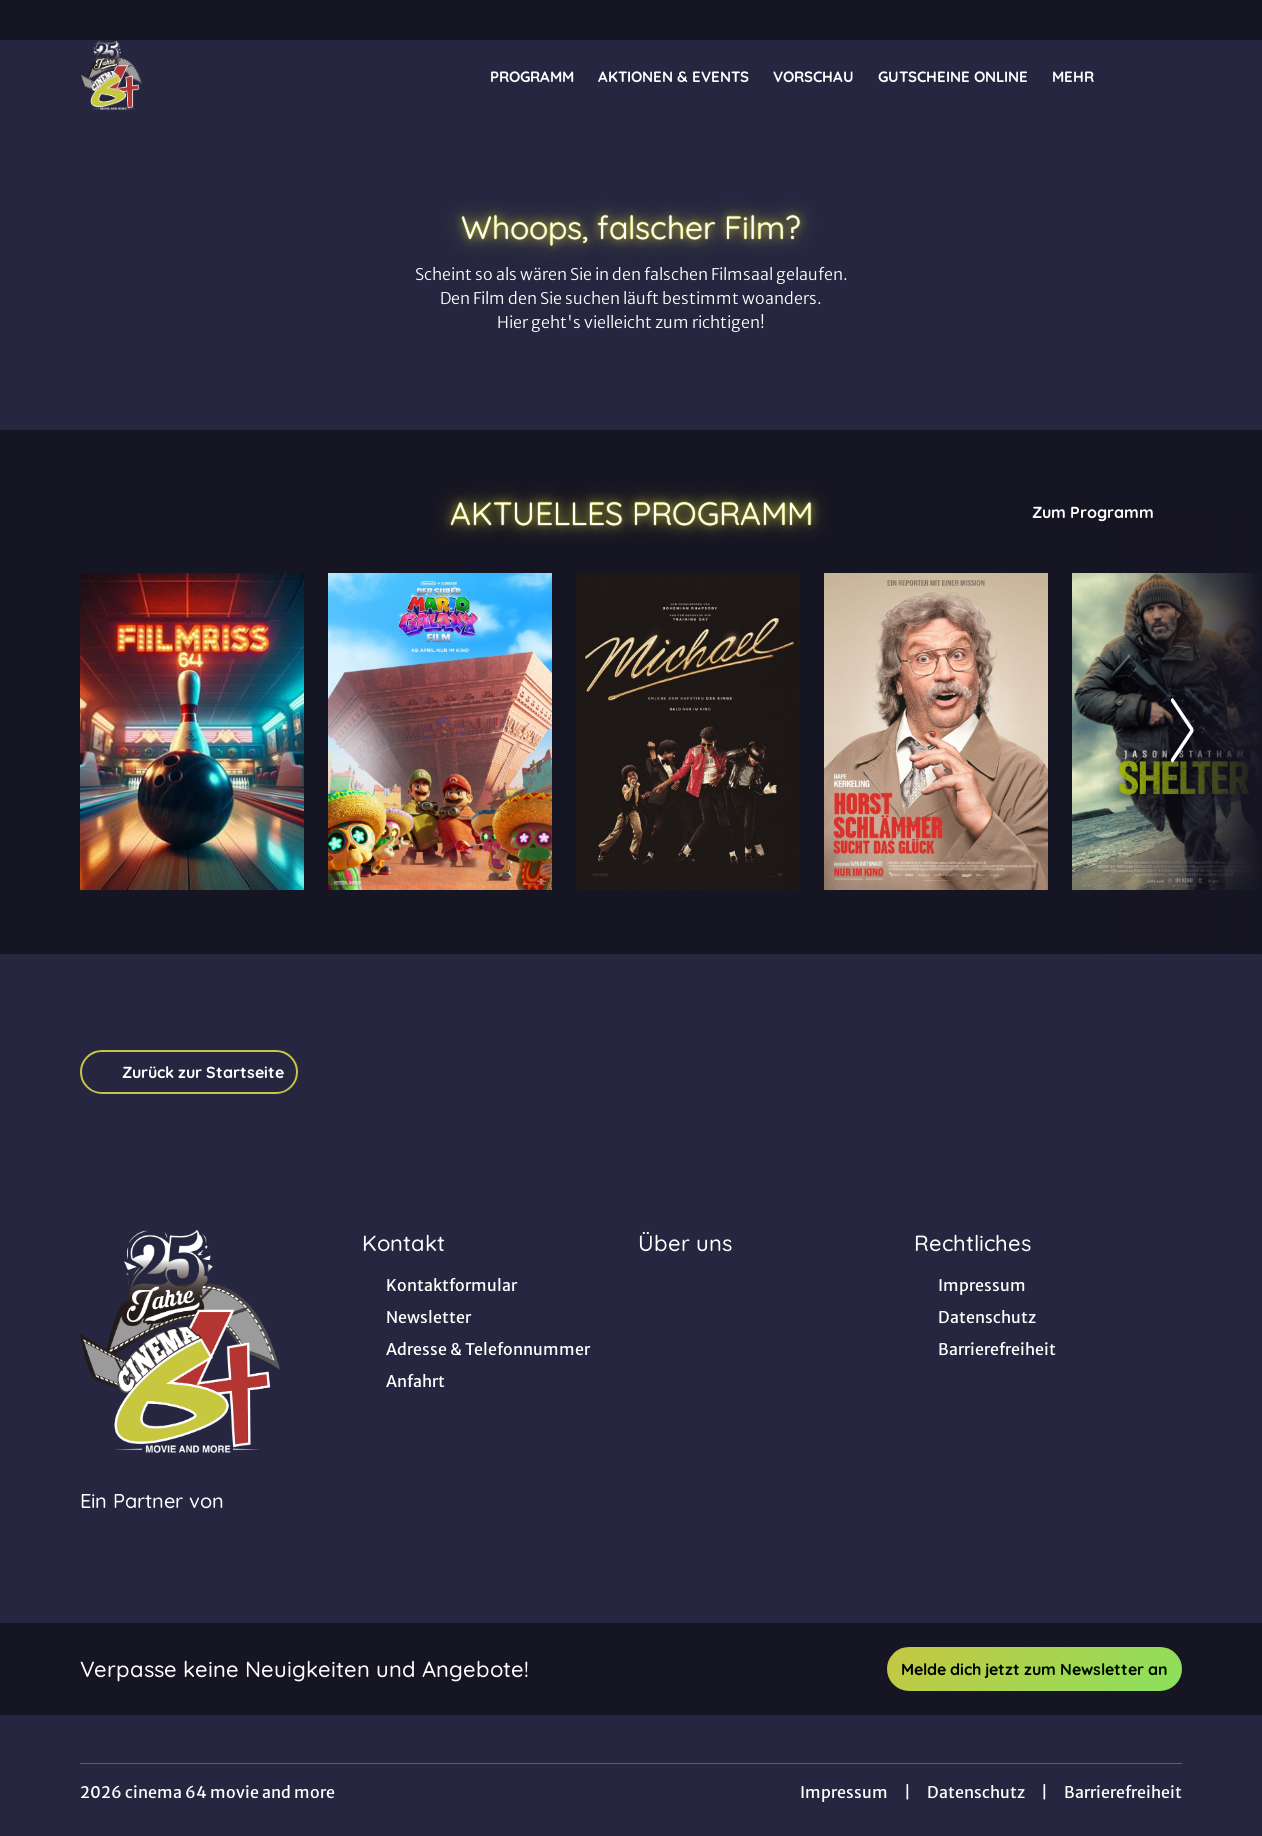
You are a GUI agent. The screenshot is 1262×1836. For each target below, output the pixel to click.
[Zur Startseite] (220, 76)
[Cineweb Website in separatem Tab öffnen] (152, 1526)
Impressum (844, 1792)
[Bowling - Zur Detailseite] (192, 731)
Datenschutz (976, 1792)
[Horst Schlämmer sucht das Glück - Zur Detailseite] (936, 731)
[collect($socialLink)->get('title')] (36, 20)
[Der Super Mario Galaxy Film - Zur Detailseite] (440, 731)
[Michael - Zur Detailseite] (688, 731)
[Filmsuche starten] (1162, 76)
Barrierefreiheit (1123, 1792)
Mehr (1085, 77)
